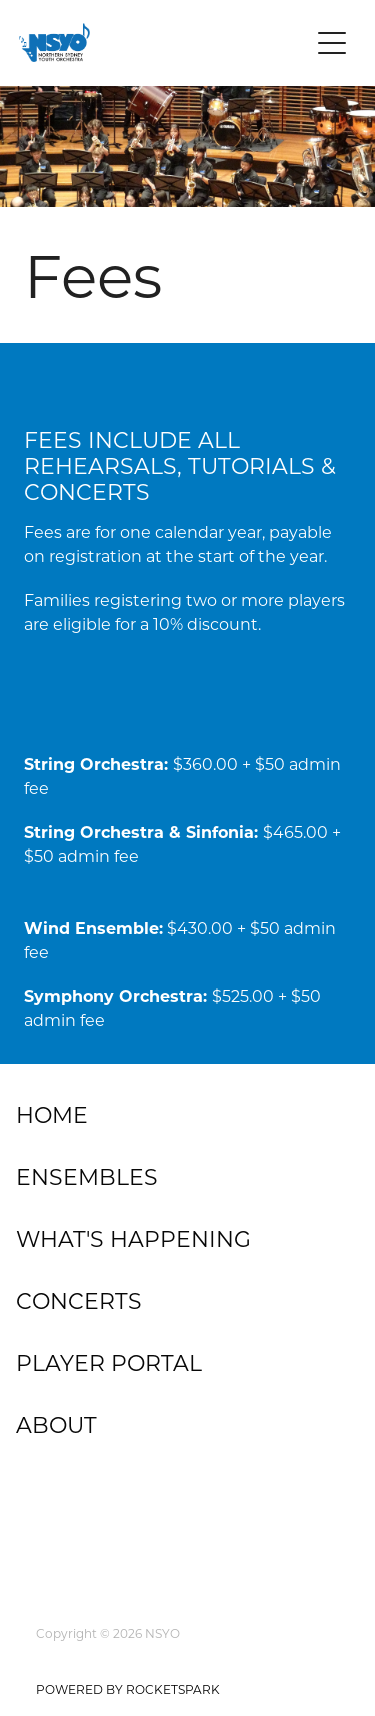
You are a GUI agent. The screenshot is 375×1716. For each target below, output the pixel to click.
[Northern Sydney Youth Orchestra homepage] (164, 42)
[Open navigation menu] (332, 43)
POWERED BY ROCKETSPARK (128, 1689)
